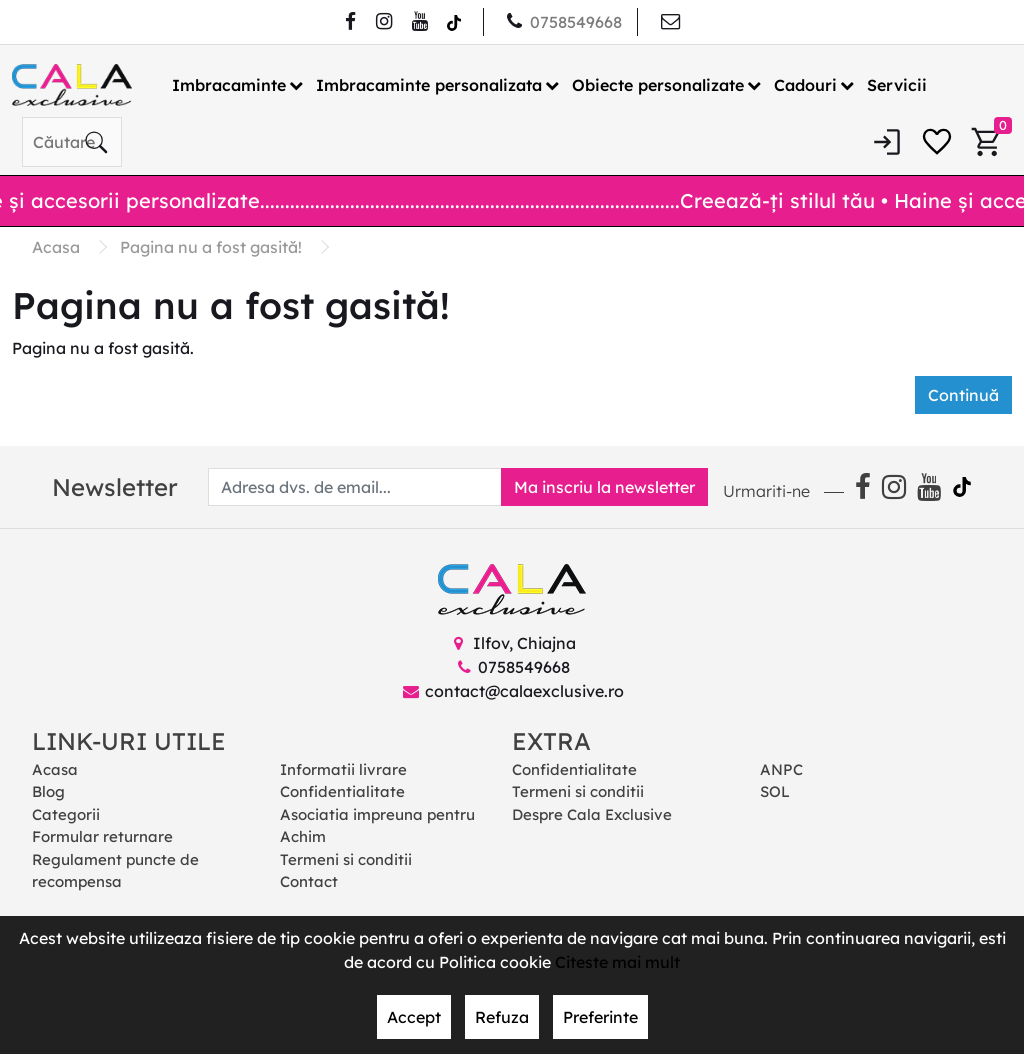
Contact (309, 881)
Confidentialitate (342, 791)
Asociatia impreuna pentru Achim (377, 826)
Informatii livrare (343, 769)
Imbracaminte (229, 85)
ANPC (781, 769)
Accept (414, 1017)
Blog (48, 791)
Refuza (502, 1017)
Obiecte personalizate (658, 85)
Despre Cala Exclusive (592, 814)
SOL (775, 791)
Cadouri (805, 85)
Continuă (963, 395)
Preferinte (600, 1017)
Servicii (897, 85)
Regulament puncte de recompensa (115, 871)
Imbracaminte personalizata (429, 85)
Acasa (55, 769)
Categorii (66, 814)
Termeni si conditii (346, 859)
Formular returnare (102, 836)
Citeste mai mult (617, 962)
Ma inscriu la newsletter (604, 487)
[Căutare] (96, 142)
